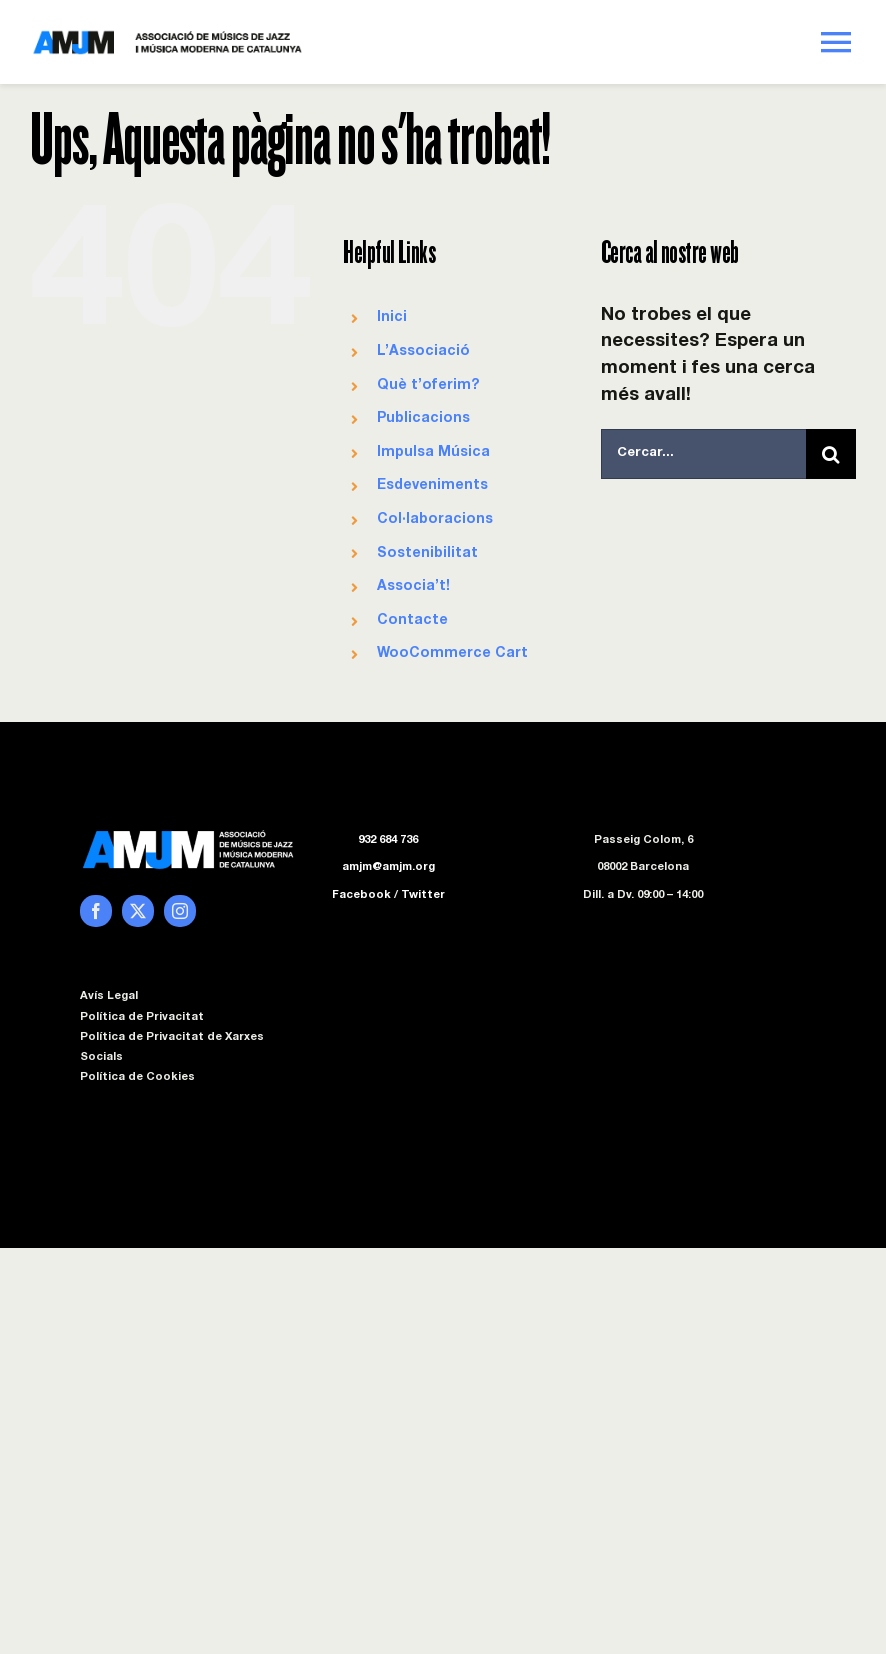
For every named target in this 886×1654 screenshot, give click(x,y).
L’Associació (423, 352)
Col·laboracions (435, 520)
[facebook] (96, 911)
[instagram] (180, 911)
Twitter (423, 895)
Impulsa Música (433, 453)
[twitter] (138, 911)
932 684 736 (388, 840)
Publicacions (423, 419)
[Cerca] (831, 454)
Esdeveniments (432, 486)
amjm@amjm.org (388, 867)
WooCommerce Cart (452, 654)
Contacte (412, 621)
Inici (392, 318)
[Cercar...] (703, 454)
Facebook (361, 895)
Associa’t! (413, 587)
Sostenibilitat (427, 554)
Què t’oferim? (428, 386)
